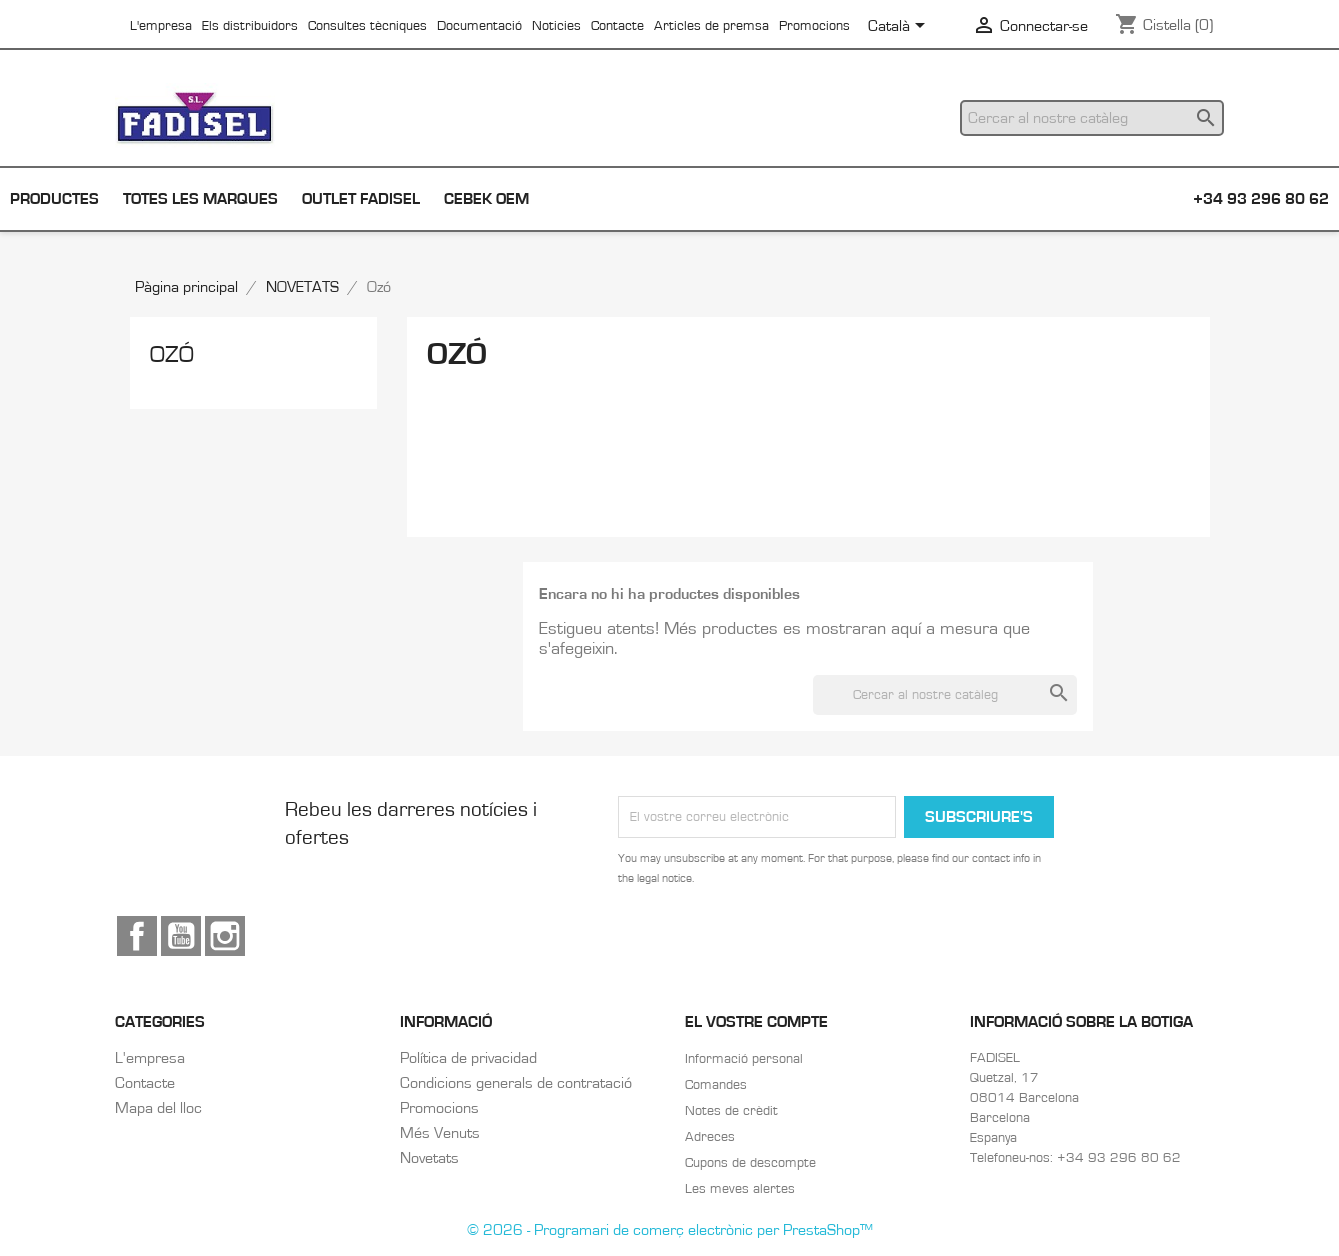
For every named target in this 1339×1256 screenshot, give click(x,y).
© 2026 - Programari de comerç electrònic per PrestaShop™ (670, 1230)
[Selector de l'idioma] (900, 27)
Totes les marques (200, 199)
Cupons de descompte (750, 1163)
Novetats (429, 1158)
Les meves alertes (740, 1189)
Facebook (137, 936)
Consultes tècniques (367, 26)
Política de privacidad (468, 1058)
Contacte (617, 26)
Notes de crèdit (731, 1111)
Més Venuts (440, 1133)
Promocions (814, 26)
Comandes (716, 1085)
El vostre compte (756, 1022)
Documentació (479, 26)
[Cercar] (1092, 118)
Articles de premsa (711, 26)
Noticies (556, 26)
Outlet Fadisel (361, 199)
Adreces (710, 1137)
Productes (54, 199)
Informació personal (744, 1059)
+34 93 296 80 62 (1261, 199)
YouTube (181, 936)
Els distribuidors (250, 26)
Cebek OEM (486, 199)
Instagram (225, 936)
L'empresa (161, 26)
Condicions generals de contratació (516, 1083)
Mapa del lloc (158, 1108)
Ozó (172, 355)
